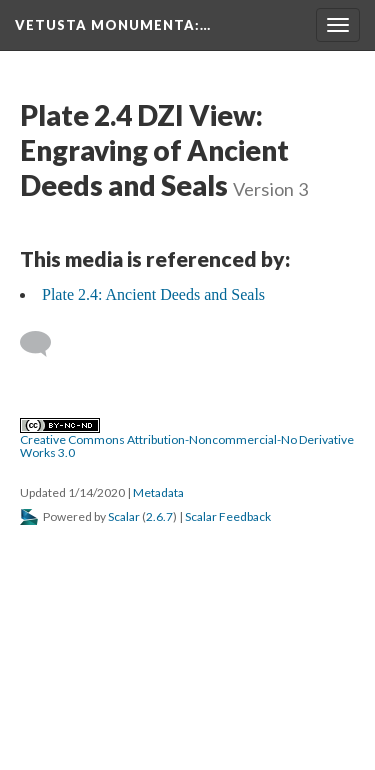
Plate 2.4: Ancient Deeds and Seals (153, 294)
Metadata (158, 492)
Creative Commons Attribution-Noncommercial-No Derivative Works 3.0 (187, 439)
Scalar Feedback (228, 516)
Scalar (124, 516)
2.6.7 (159, 516)
